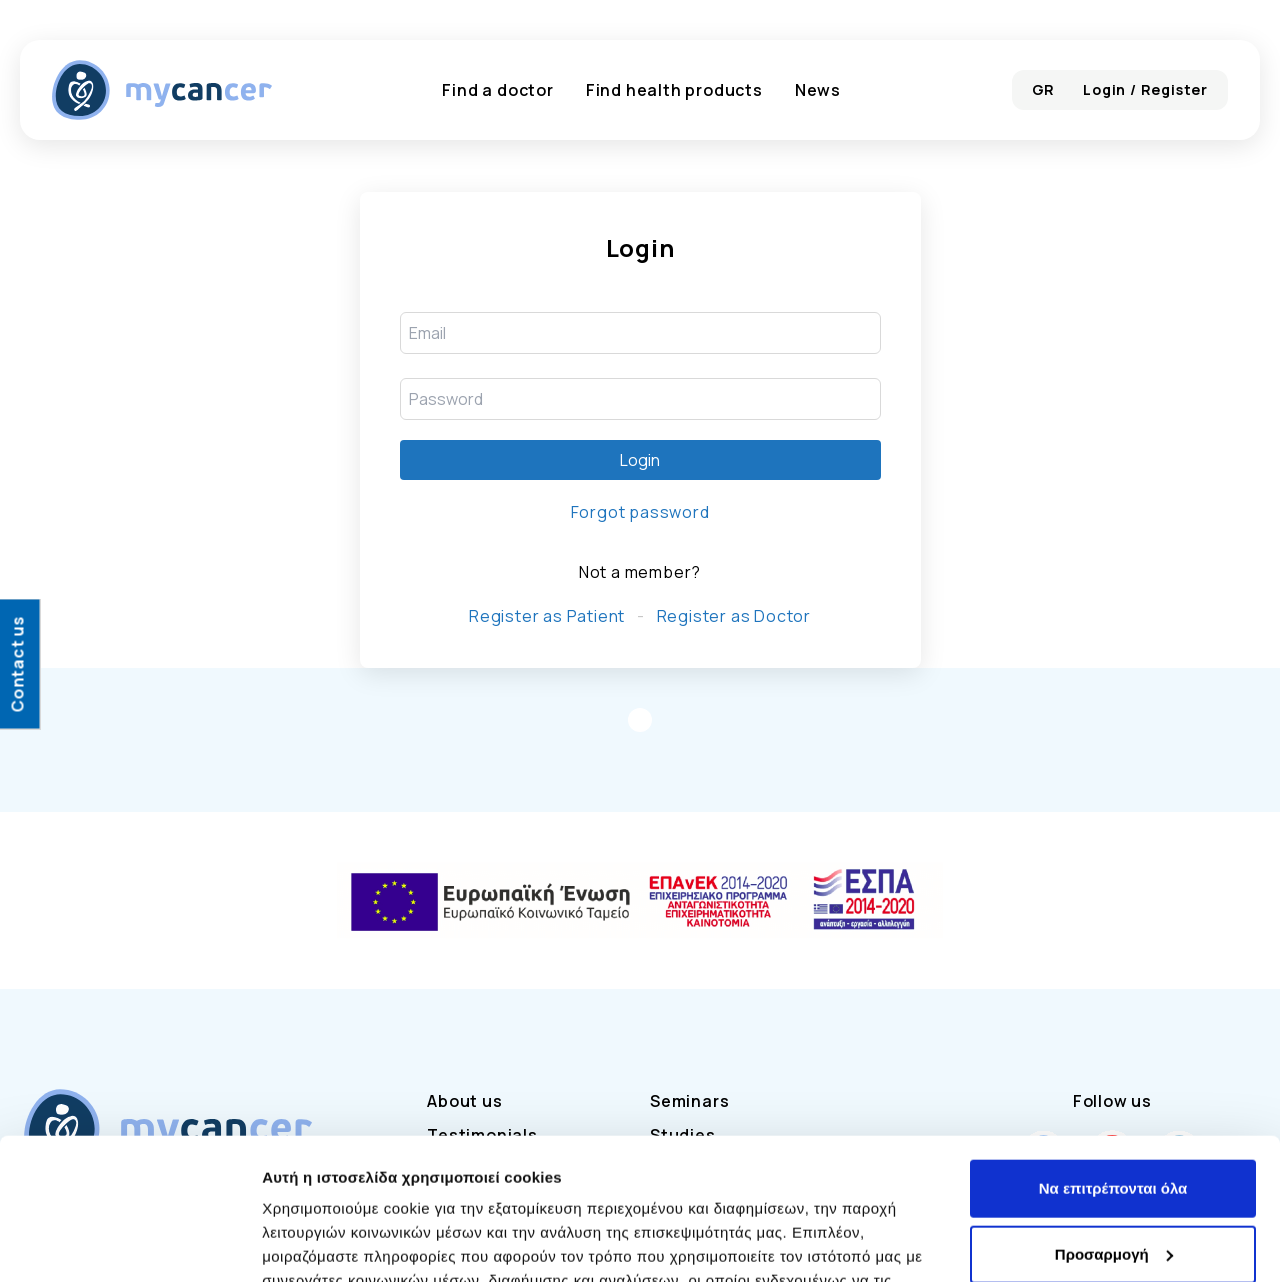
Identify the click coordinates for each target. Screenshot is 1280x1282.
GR (1044, 89)
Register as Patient (547, 616)
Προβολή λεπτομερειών (348, 1242)
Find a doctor (497, 90)
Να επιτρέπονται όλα (1113, 1047)
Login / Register (1145, 89)
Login (640, 460)
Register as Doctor (734, 616)
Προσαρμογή (1114, 1112)
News (818, 90)
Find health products (674, 90)
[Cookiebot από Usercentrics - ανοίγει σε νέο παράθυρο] (129, 1243)
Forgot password (640, 512)
